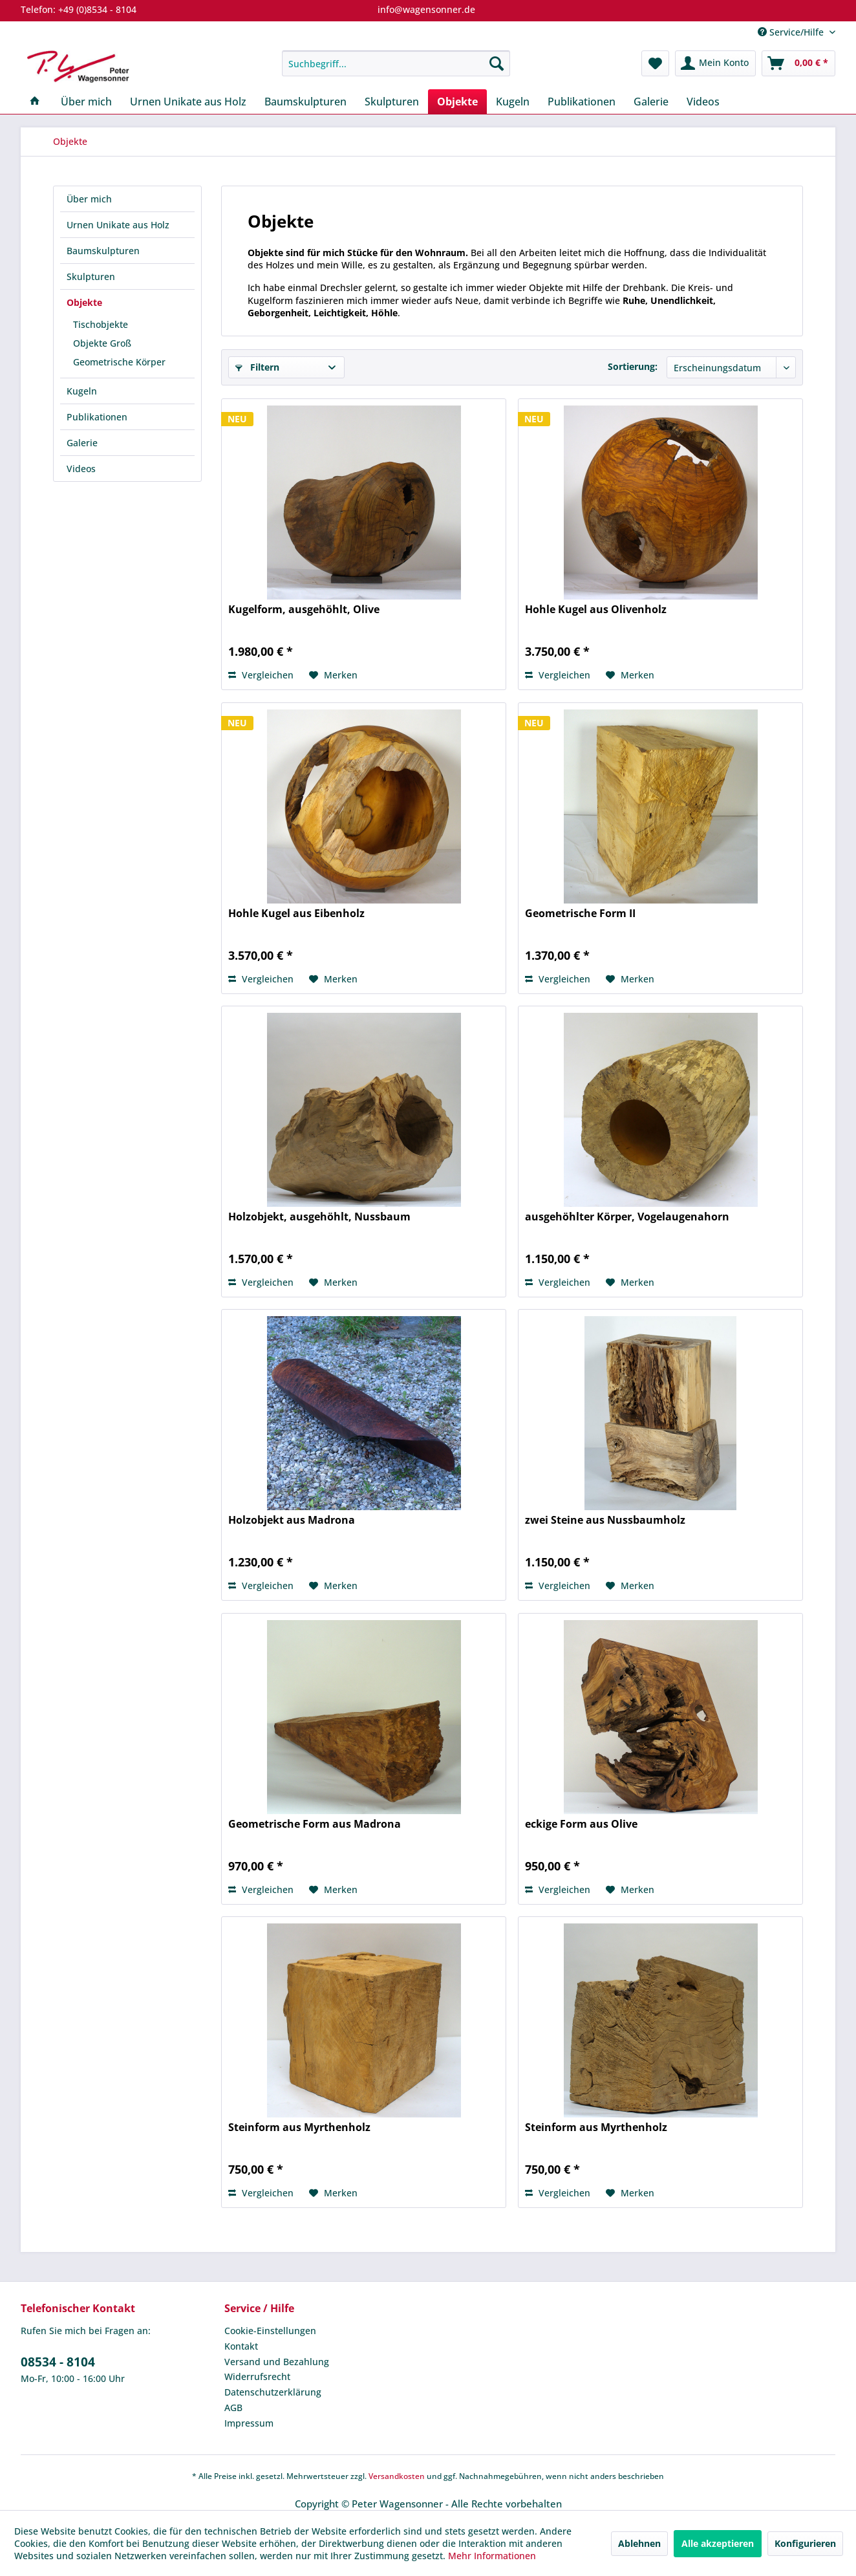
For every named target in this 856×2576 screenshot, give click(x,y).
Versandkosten (397, 2476)
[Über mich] (86, 101)
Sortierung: (633, 366)
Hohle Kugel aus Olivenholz (596, 609)
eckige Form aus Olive (581, 1824)
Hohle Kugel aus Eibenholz (296, 913)
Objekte (84, 302)
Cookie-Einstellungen (270, 2330)
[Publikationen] (582, 101)
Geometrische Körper (119, 362)
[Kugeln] (513, 101)
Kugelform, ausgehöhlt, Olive (304, 609)
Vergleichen (261, 675)
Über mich (89, 199)
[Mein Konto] (715, 63)
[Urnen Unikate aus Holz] (188, 101)
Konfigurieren (805, 2543)
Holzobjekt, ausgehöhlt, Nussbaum (319, 1217)
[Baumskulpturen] (305, 101)
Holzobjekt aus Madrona (291, 1520)
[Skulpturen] (392, 101)
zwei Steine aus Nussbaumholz (605, 1520)
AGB (233, 2407)
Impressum (248, 2423)
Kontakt (241, 2346)
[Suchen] (496, 63)
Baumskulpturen (103, 250)
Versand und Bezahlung (276, 2361)
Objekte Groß (102, 343)
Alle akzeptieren (717, 2543)
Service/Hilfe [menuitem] (792, 32)
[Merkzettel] (655, 63)
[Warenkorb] (798, 63)
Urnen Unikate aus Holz (118, 225)
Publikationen (97, 417)
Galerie (82, 443)
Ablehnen (639, 2543)
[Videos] (703, 101)
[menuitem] (396, 63)
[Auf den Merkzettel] (333, 675)
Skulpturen (91, 276)
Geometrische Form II (580, 913)
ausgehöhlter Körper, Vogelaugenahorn (627, 1217)
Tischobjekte (100, 324)
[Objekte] (457, 101)
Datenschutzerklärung (272, 2392)
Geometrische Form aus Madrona (314, 1824)
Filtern (257, 367)
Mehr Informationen (492, 2555)
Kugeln (82, 391)
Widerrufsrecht (257, 2376)
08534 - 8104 (58, 2362)
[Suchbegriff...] (396, 63)
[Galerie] (651, 101)
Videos (81, 468)
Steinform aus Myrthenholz (299, 2127)
